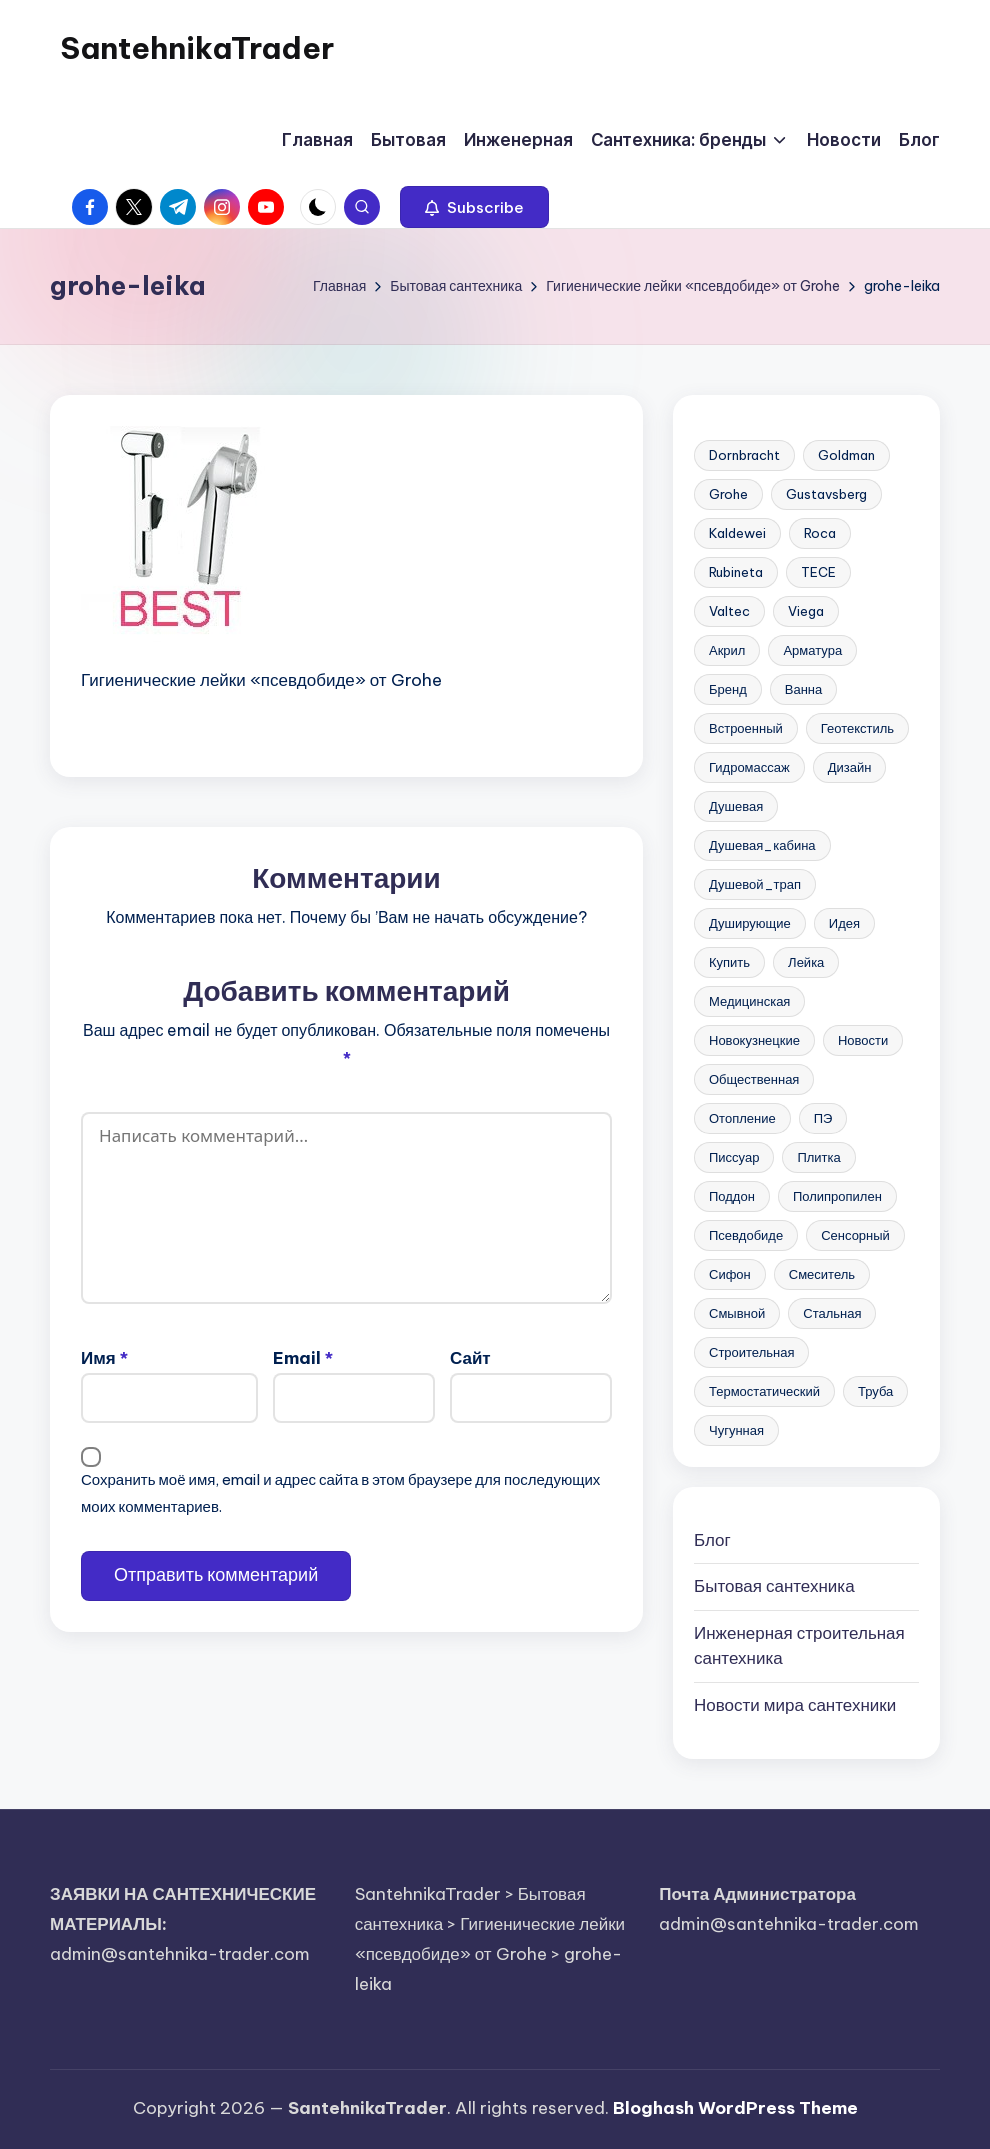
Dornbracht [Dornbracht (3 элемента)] (744, 455)
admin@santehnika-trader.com (180, 1954)
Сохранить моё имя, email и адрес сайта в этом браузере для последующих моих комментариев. (340, 1492)
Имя (104, 1358)
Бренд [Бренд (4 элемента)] (728, 689)
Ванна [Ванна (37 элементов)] (804, 689)
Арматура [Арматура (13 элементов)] (812, 650)
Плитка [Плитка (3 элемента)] (818, 1157)
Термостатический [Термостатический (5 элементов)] (764, 1391)
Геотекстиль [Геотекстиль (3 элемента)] (857, 728)
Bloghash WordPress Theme (735, 2108)
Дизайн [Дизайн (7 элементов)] (850, 767)
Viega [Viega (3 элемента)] (806, 611)
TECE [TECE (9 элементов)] (818, 572)
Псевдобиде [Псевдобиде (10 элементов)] (746, 1235)
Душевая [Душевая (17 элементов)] (736, 806)
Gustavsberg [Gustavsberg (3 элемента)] (826, 494)
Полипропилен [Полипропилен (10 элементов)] (837, 1196)
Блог (712, 1540)
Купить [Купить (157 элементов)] (729, 962)
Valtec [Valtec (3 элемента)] (729, 611)
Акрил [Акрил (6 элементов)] (727, 650)
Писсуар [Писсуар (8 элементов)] (734, 1157)
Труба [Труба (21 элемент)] (875, 1391)
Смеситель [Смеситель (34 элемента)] (822, 1274)
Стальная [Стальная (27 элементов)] (832, 1313)
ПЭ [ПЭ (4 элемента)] (823, 1118)
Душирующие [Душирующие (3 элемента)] (750, 923)
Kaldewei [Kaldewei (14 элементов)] (737, 533)
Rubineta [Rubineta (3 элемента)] (736, 572)
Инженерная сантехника (799, 1646)
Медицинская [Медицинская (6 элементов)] (749, 1001)
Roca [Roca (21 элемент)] (820, 533)
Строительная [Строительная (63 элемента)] (751, 1352)
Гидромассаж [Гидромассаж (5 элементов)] (749, 767)
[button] (474, 207)
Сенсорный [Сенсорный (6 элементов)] (855, 1235)
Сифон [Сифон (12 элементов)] (730, 1274)
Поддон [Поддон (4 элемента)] (732, 1196)
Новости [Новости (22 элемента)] (863, 1040)
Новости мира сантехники (795, 1705)
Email (303, 1358)
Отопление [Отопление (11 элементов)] (742, 1118)
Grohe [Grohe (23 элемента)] (728, 494)
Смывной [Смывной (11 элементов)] (737, 1313)
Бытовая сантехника (774, 1586)
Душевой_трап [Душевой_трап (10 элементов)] (755, 884)
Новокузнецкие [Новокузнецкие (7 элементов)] (754, 1040)
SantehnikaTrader (197, 48)
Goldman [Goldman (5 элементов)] (846, 455)
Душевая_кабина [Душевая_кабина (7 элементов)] (762, 845)
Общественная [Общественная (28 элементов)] (754, 1079)
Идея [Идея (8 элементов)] (844, 923)
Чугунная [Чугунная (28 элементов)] (736, 1430)
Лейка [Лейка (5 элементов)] (806, 962)
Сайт (470, 1358)
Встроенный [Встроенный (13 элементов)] (746, 728)
